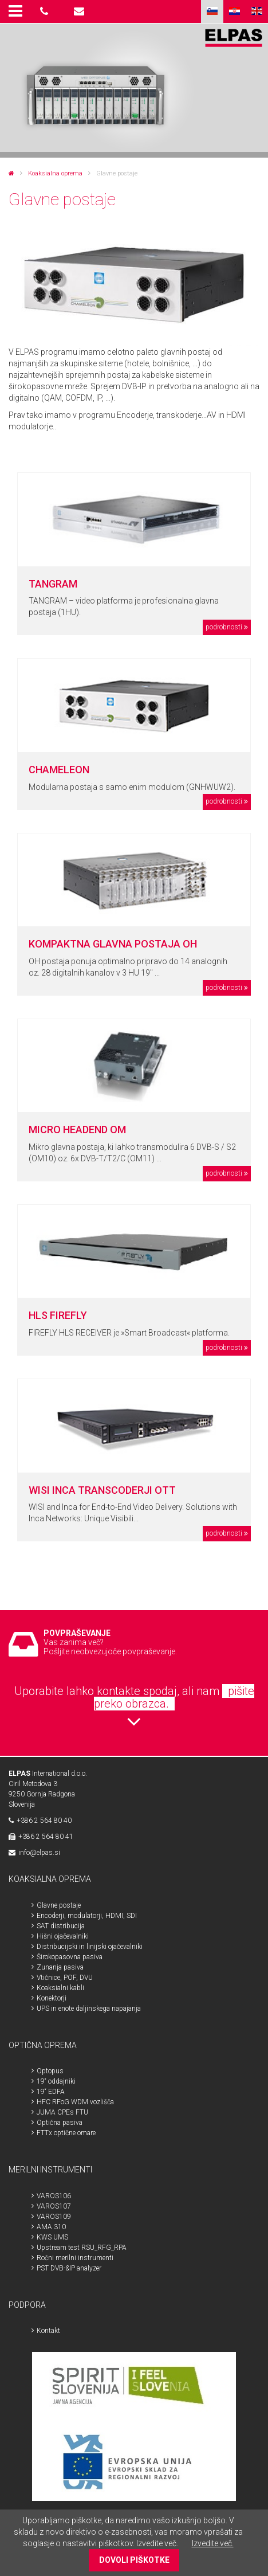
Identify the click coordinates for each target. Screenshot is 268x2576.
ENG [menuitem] (257, 11)
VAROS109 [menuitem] (54, 2217)
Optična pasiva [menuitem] (59, 2123)
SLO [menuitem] (212, 11)
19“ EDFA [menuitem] (51, 2092)
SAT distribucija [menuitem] (61, 1926)
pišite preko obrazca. (174, 1697)
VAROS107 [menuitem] (54, 2206)
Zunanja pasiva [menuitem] (60, 1967)
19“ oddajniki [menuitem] (56, 2081)
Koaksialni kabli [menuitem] (60, 1988)
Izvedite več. (213, 2543)
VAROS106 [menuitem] (54, 2196)
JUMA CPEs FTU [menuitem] (62, 2112)
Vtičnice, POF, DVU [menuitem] (65, 1978)
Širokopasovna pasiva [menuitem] (70, 1957)
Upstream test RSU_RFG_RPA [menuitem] (82, 2248)
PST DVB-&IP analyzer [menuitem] (69, 2268)
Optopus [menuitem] (50, 2071)
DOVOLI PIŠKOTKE (134, 2560)
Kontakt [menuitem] (48, 2331)
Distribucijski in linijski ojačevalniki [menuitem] (90, 1947)
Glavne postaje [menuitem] (59, 1905)
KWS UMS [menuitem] (52, 2237)
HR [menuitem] (234, 11)
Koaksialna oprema (55, 173)
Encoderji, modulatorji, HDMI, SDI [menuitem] (87, 1916)
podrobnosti (224, 627)
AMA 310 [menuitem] (51, 2227)
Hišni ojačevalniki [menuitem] (63, 1936)
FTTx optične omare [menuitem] (66, 2133)
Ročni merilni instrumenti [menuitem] (75, 2258)
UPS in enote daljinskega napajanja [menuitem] (89, 2009)
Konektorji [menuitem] (51, 1998)
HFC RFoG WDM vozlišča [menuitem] (75, 2102)
